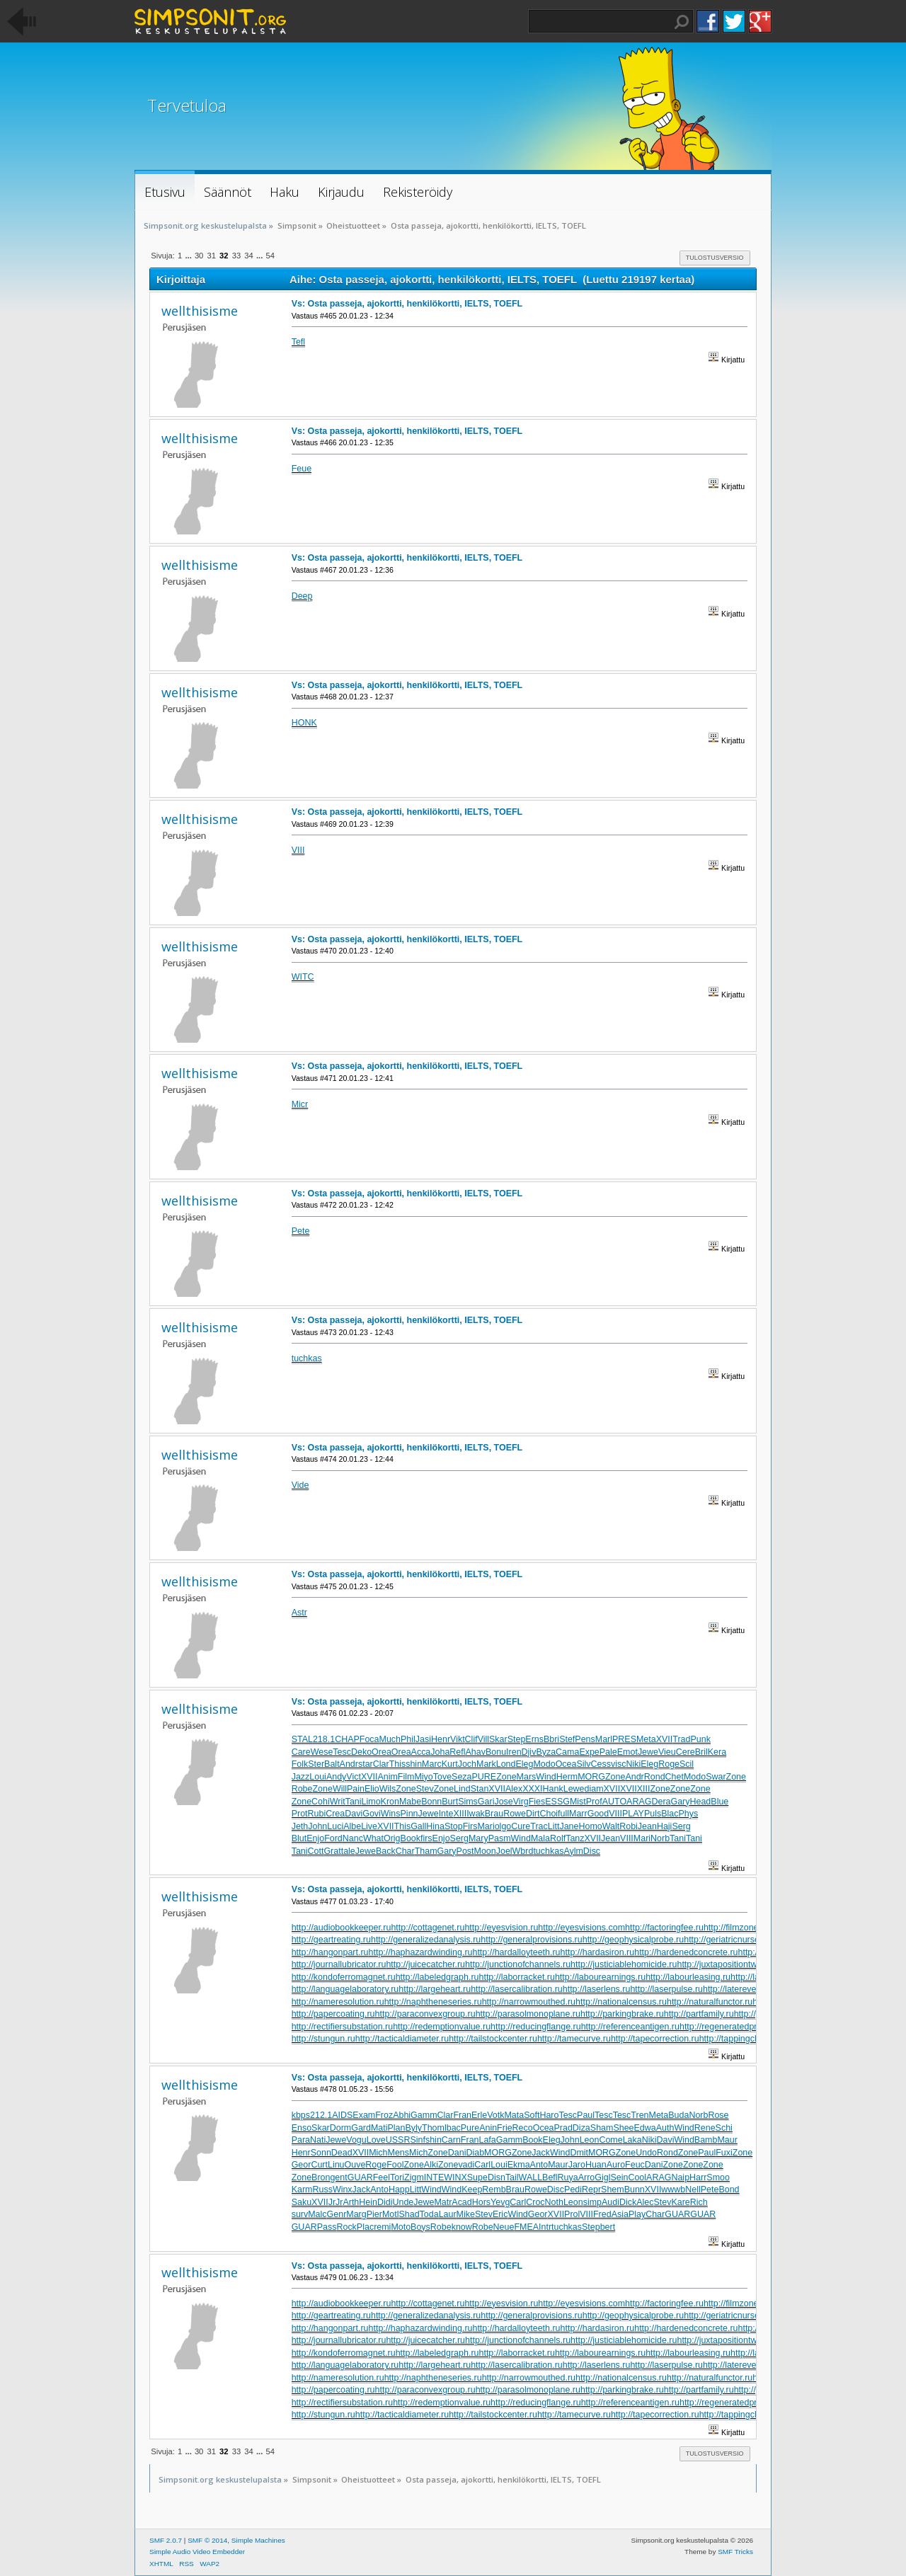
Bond (728, 2189)
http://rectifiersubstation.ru (342, 2027)
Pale (608, 1752)
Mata (514, 2115)
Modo (544, 1764)
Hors (481, 2202)
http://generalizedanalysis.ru (426, 1940)
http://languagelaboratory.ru (345, 1989)
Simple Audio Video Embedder (197, 2551)
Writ (337, 1802)
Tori (397, 2177)
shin (414, 1764)
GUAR (360, 2177)
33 (236, 255)
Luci (335, 1826)
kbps (301, 2115)
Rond (654, 1777)
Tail (512, 2177)
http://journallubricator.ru (339, 1964)
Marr (578, 1814)
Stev (425, 1789)
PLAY (633, 1814)
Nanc (353, 1838)
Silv (583, 1764)
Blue (719, 1802)
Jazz (301, 1777)
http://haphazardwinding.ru (421, 1952)
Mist (578, 1802)
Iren (514, 1752)
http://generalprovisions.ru (531, 1940)
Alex (513, 1789)
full (563, 1814)
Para (301, 2140)
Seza (461, 1777)
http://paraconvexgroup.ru (425, 2014)
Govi (371, 1814)
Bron (320, 2177)
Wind (546, 1777)
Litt (554, 1826)
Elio (372, 1789)
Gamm (424, 2115)
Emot (627, 1752)
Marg (356, 2214)
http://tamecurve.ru (574, 2039)
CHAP (347, 1739)
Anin (488, 2128)
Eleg (524, 1764)
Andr (349, 1764)
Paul (586, 2115)
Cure (520, 1826)
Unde (402, 2202)
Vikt (457, 1739)
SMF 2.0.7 (165, 2540)
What (373, 1838)
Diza (581, 2128)
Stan (480, 1789)
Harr (697, 2177)
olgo (503, 1826)
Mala (540, 1838)
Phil (408, 1739)
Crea (335, 1814)
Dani (457, 2153)
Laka (632, 2140)
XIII (643, 1789)
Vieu (667, 1752)
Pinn (409, 1814)
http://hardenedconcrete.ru (686, 1952)
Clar (381, 1764)
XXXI (532, 1789)
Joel (504, 1851)
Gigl (602, 2177)
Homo (590, 1826)
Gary (679, 1802)
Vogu (356, 2140)
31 (211, 255)
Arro (586, 2177)
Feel (381, 2177)
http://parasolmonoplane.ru (528, 2014)
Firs (470, 1826)
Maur (727, 2140)
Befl (550, 2177)
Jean (647, 1826)
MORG (591, 1777)
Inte (446, 1814)
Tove (442, 1777)
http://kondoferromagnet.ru (344, 1977)
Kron (390, 1802)
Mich (378, 2153)
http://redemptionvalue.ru (442, 2027)
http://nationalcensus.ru (621, 2002)
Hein (368, 2202)
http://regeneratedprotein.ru (733, 2027)
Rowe (514, 1814)
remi (382, 2227)
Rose (718, 2115)
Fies (537, 1802)
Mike (466, 2214)
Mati (379, 2128)
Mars (527, 1777)
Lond (506, 1764)
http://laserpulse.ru (666, 1989)
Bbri (551, 1739)
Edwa (645, 2128)
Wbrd (523, 1851)
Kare (680, 2202)
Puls (652, 1814)
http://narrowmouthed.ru (528, 2002)
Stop (454, 1826)
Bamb (706, 2140)
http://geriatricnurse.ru (726, 1940)
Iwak (475, 1814)
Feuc (635, 2165)
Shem (612, 2189)
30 (199, 255)
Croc (535, 2202)
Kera (717, 1752)
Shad (408, 2214)
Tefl (298, 342)
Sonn (321, 2153)
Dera (660, 1802)
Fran (462, 2115)
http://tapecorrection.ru (655, 2039)
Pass (327, 2227)
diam (594, 1789)
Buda (678, 2115)
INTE (434, 2177)
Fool (394, 2165)
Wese (322, 1752)
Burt (450, 1802)
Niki (633, 1764)
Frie (504, 2128)
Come (610, 2140)
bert (608, 2227)
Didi (384, 2202)
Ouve (355, 2165)
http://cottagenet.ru (427, 1928)
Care (301, 1752)
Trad (681, 1739)
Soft (531, 2115)
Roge (669, 1764)
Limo (371, 1802)
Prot (300, 1814)
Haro (548, 2115)
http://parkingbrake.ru (622, 2014)
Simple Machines (258, 2540)
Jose (503, 1802)
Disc (591, 1851)
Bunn (634, 2189)
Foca (369, 1739)
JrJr (335, 2202)
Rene (705, 2128)
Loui (317, 1777)
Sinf (417, 2140)
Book (410, 1838)
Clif (471, 1739)
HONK (304, 723)
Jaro (576, 2165)
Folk (300, 1764)
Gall (418, 1826)
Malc (317, 2214)
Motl (390, 2214)
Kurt (450, 1764)
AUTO (614, 1802)
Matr (443, 2202)
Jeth (300, 1826)
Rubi (317, 1814)
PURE (484, 1777)
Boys (420, 2227)
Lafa (487, 2140)
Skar (498, 1739)
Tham (426, 1851)
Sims (468, 1802)
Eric (500, 2214)
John (317, 1826)
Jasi (423, 1739)
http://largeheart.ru (434, 1989)
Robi (628, 1826)
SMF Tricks (735, 2551)
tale (348, 1851)
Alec (644, 2202)
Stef (567, 1739)
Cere (685, 1752)
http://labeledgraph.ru (437, 1977)
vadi (466, 2165)
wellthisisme (199, 310)
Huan (596, 2165)
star (365, 1764)
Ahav (476, 1752)
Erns (534, 1739)
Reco (522, 2128)
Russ (322, 2189)
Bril (701, 1752)
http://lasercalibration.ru (517, 1989)
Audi (610, 2202)
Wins (391, 1814)
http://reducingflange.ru (536, 2027)
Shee (623, 2128)
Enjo (315, 1838)
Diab (475, 2153)
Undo (646, 2153)
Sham (602, 2128)
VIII (298, 850)
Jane (568, 1826)
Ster (316, 1764)
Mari (485, 1826)
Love (376, 2140)
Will (340, 1789)
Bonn (431, 1802)
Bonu (496, 1752)
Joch (467, 1764)
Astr (299, 1613)
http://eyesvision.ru (501, 1928)
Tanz (575, 1838)
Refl (457, 1752)
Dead (341, 2153)
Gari (486, 1802)
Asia (620, 2214)
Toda (429, 2214)
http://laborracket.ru (516, 1977)
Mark (486, 1764)
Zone (506, 1777)
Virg (521, 1802)
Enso (301, 2128)
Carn (451, 2140)
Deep (302, 596)
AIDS (342, 2115)
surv (300, 2214)
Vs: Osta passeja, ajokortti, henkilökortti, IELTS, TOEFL (407, 304)
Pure (470, 2128)
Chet (674, 1777)
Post (465, 1851)
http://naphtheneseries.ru (433, 2002)
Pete (301, 1231)
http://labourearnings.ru (600, 1977)
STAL (302, 1739)
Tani (353, 1802)
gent (338, 2177)
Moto (401, 2227)
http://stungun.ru (323, 2039)
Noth (554, 2202)
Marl (603, 1739)
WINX (455, 2177)
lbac (453, 2128)
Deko (361, 1752)
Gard (361, 2128)
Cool (637, 2177)
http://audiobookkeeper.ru (341, 1928)
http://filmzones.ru (738, 1928)
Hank (553, 1789)
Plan (397, 2128)
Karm (302, 2189)
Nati (318, 2140)
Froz (384, 2115)
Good (598, 1814)
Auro (616, 2165)
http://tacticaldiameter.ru (402, 2039)
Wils (387, 1789)
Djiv (529, 1752)
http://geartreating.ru (331, 1940)
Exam (363, 2115)
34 (248, 255)
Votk (495, 2115)
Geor (301, 2165)
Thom (433, 2128)
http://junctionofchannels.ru (517, 1964)
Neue (504, 2227)
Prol (572, 2214)
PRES (624, 1739)
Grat (331, 1851)
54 (269, 255)
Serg (681, 1826)
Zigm (414, 2177)
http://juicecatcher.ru (425, 1964)
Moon (485, 1851)
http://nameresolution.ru (338, 2002)
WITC (303, 977)
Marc (432, 1764)
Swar (716, 1777)
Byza (546, 1752)
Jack (541, 2153)
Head (700, 1802)
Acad (461, 2202)
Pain (356, 1789)
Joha (439, 1752)
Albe (352, 1826)
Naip (680, 2177)
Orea (381, 1752)
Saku (301, 2202)
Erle (479, 2115)
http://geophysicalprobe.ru (633, 1940)
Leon (590, 2140)
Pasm (499, 1838)
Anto (539, 2165)
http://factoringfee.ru (664, 1928)
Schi (724, 2128)
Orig (392, 1838)
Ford (333, 1838)
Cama (567, 1752)
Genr (337, 2214)
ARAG (638, 1802)
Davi (353, 1814)
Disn (496, 2177)
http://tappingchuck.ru (741, 2039)
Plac (365, 2227)
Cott (316, 1851)
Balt (332, 1764)
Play (637, 2214)
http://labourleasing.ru (688, 1977)
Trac (538, 1826)
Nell (692, 2189)
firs (426, 1838)
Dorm (340, 2128)
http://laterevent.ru (738, 1989)
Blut (299, 1838)
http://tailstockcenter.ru (493, 2039)
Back (386, 1851)
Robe (302, 1789)
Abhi (402, 2115)
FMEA (526, 2227)
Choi (548, 1814)
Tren (639, 2115)
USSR (398, 2140)
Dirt (532, 1814)
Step (517, 1739)
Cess (601, 1764)
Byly (413, 2128)
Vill (483, 1739)
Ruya (568, 2177)
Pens (585, 1739)
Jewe (648, 1752)
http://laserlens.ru (597, 1989)
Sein (619, 2177)
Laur (448, 2214)
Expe (589, 1752)
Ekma (519, 2165)
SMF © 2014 (207, 2540)
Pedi (573, 2189)
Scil (687, 1764)
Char (405, 1851)
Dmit (579, 2153)
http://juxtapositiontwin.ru (725, 1964)
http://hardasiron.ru (598, 1952)
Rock (346, 2227)
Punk (700, 1739)
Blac (669, 1814)
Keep (471, 2189)
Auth (665, 2128)
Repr (591, 2189)
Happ (399, 2189)
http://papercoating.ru (333, 2014)
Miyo (423, 1777)
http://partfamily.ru (699, 2014)
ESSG (557, 1802)
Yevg (500, 2202)
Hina (435, 1826)
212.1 (321, 2115)
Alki (431, 2165)
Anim (387, 1777)
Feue (301, 469)
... (189, 255)
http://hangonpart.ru (330, 1952)
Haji (664, 1826)
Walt (610, 1826)
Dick (627, 2202)
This (397, 1764)
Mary (478, 1838)
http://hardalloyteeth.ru (516, 1952)
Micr (300, 1104)
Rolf (558, 1838)
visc (618, 1764)
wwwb (673, 2189)
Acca (421, 1752)
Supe (477, 2177)
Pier (374, 2214)
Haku (681, 22)
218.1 (324, 1739)
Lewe (574, 1789)
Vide (300, 1485)
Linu (336, 2165)
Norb (660, 1838)
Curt (319, 2165)
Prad (563, 2128)
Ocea (566, 1764)
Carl (482, 2165)
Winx (342, 2189)
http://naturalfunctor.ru (709, 2002)
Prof (594, 1802)
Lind (462, 1789)
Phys (688, 1814)
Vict (353, 1777)
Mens (399, 2153)
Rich (699, 2202)
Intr (545, 2227)
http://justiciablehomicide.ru (623, 1964)
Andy (336, 1777)
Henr (440, 1739)
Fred (602, 2214)
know (462, 2227)
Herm (567, 1777)
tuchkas (307, 1358)
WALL (531, 2177)
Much (390, 1739)
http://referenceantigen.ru (630, 2027)
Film (406, 1777)
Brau (494, 1814)
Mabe (410, 1802)
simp (592, 2202)
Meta (646, 1739)
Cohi (320, 1802)
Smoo (718, 2177)
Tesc (342, 1752)
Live (369, 1826)
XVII (664, 1739)
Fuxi (724, 2153)
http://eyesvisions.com (581, 1928)
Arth (351, 2202)
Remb (493, 2189)
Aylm (573, 1851)
